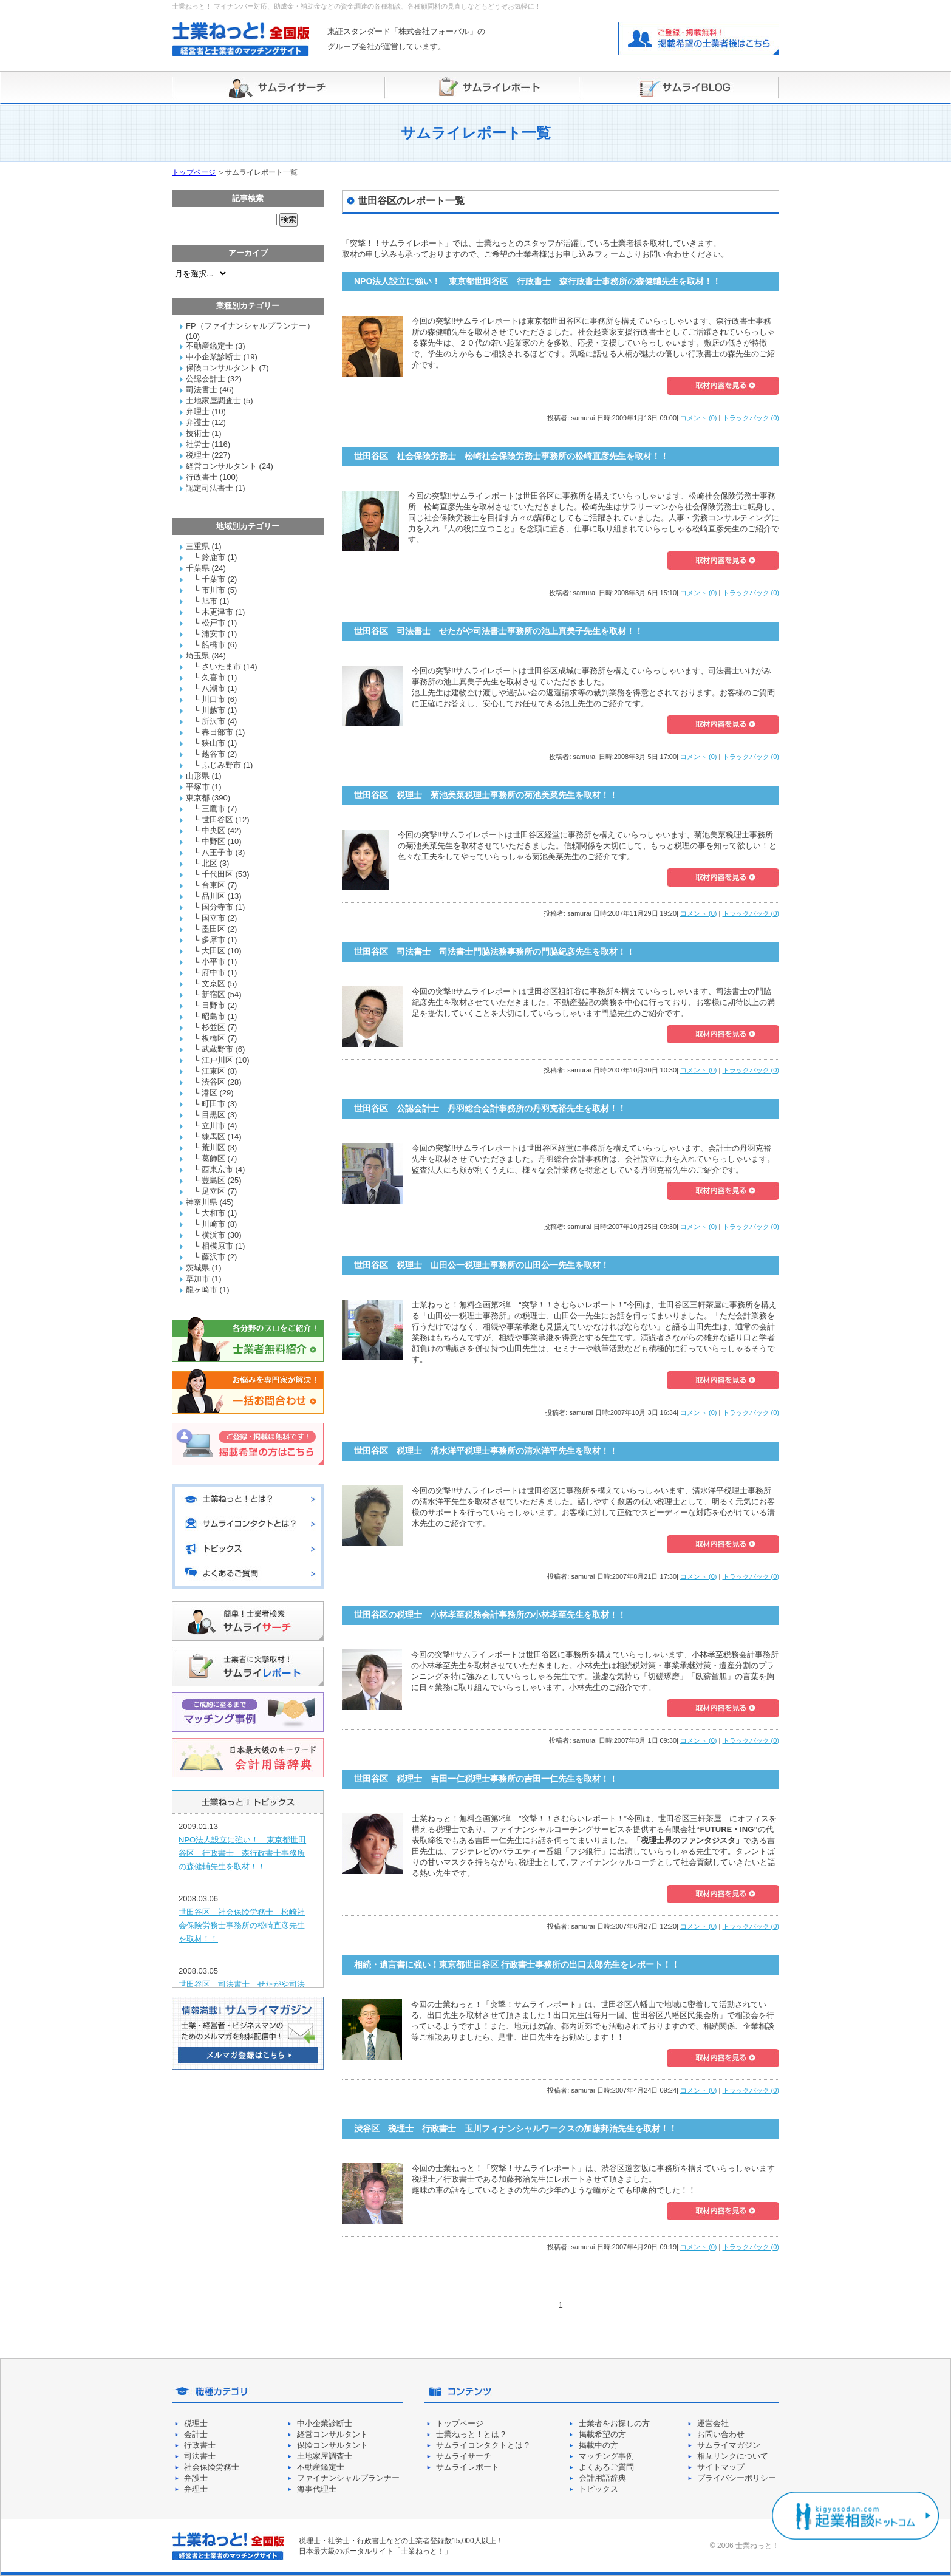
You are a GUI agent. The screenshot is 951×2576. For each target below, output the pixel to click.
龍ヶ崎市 (201, 1289)
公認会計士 (205, 378)
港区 (209, 1092)
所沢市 (213, 721)
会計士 (196, 2434)
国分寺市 (217, 906)
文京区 (213, 983)
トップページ (194, 172)
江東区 (213, 1070)
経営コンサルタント (221, 466)
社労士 (198, 444)
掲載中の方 (598, 2445)
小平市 (213, 961)
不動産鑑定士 (209, 345)
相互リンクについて (732, 2456)
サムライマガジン (728, 2445)
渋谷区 (213, 1081)
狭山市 (213, 743)
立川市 (213, 1125)
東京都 (198, 797)
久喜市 (213, 677)
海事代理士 (316, 2488)
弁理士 (198, 411)
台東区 (213, 885)
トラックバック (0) (751, 417)
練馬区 (213, 1136)
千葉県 (198, 568)
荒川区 (213, 1147)
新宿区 (213, 994)
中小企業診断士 (213, 356)
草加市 (198, 1278)
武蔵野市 (217, 1049)
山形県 (198, 775)
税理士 (198, 455)
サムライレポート (467, 2467)
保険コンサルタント (221, 367)
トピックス (598, 2488)
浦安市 (213, 633)
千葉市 (213, 579)
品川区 (213, 896)
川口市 (213, 699)
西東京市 (217, 1169)
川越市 (213, 710)
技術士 (198, 433)
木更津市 (217, 611)
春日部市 (217, 732)
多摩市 (213, 939)
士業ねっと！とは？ (471, 2434)
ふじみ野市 (221, 764)
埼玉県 (198, 655)
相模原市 (217, 1245)
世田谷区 (217, 819)
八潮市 (213, 688)
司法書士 (201, 389)
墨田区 (213, 928)
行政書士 (201, 477)
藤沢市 (213, 1256)
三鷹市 (213, 808)
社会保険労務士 (211, 2467)
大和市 (213, 1213)
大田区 (213, 950)
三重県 (198, 546)
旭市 (209, 600)
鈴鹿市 (213, 557)
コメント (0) (698, 417)
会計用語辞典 (602, 2477)
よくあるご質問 (606, 2467)
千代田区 (217, 874)
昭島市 (213, 1016)
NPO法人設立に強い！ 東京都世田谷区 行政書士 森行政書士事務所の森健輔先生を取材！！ (242, 1853)
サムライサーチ (463, 2456)
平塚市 (198, 786)
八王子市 (217, 852)
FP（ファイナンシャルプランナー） (250, 325)
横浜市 (213, 1234)
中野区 (213, 841)
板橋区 (213, 1038)
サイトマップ (721, 2467)
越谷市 (213, 753)
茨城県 (198, 1267)
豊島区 (213, 1180)
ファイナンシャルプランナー (348, 2477)
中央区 (213, 830)
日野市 (213, 1005)
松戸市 (213, 622)
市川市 (213, 590)
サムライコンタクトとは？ (483, 2445)
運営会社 (713, 2423)
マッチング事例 (606, 2456)
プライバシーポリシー (736, 2477)
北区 (209, 863)
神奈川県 (201, 1202)
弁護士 (198, 422)
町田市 (213, 1103)
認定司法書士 (209, 487)
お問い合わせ (721, 2434)
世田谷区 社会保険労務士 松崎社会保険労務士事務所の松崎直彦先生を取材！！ (242, 1925)
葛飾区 (213, 1158)
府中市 (213, 972)
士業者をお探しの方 (614, 2423)
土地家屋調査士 (213, 400)
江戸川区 (217, 1060)
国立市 (213, 917)
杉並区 (213, 1027)
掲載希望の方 (602, 2434)
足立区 (213, 1191)
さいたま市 (221, 666)
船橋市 (213, 644)
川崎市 (213, 1223)
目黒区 (213, 1114)
